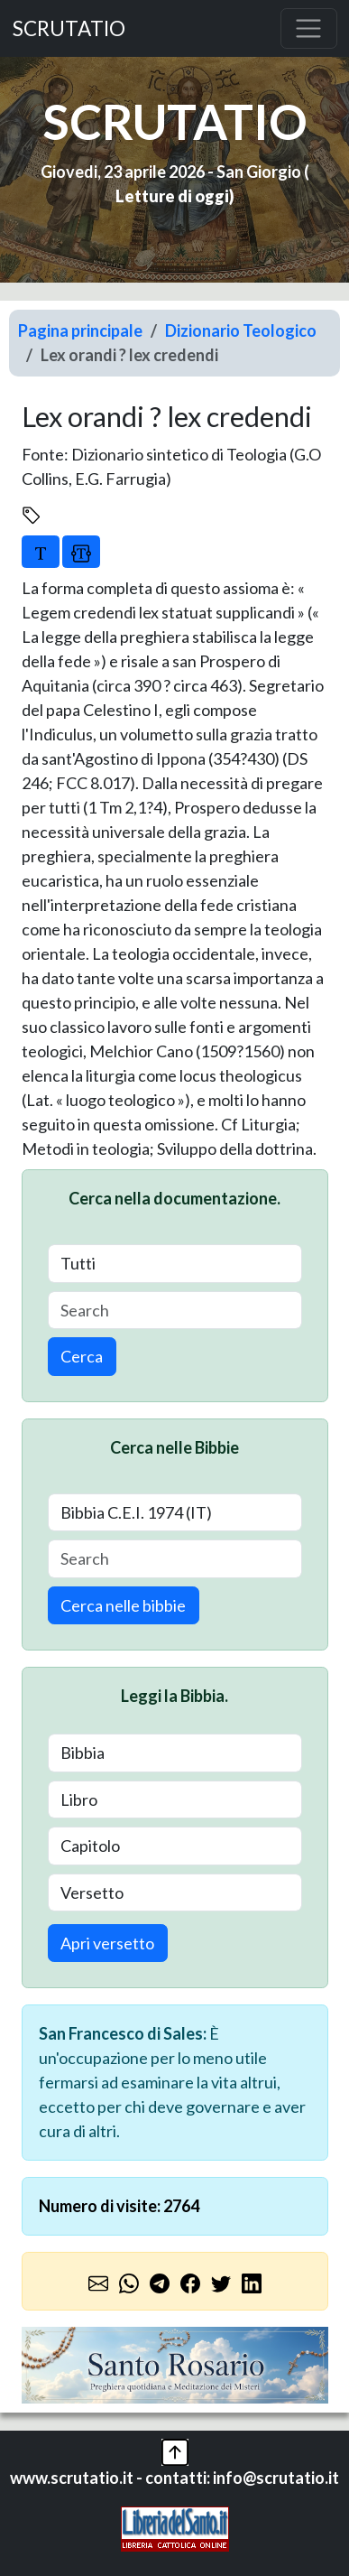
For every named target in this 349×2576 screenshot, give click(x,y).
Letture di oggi (172, 196)
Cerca (81, 1356)
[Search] (175, 1310)
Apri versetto (107, 1943)
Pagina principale (80, 330)
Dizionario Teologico (241, 330)
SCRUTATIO (69, 28)
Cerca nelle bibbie (123, 1605)
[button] (174, 2450)
